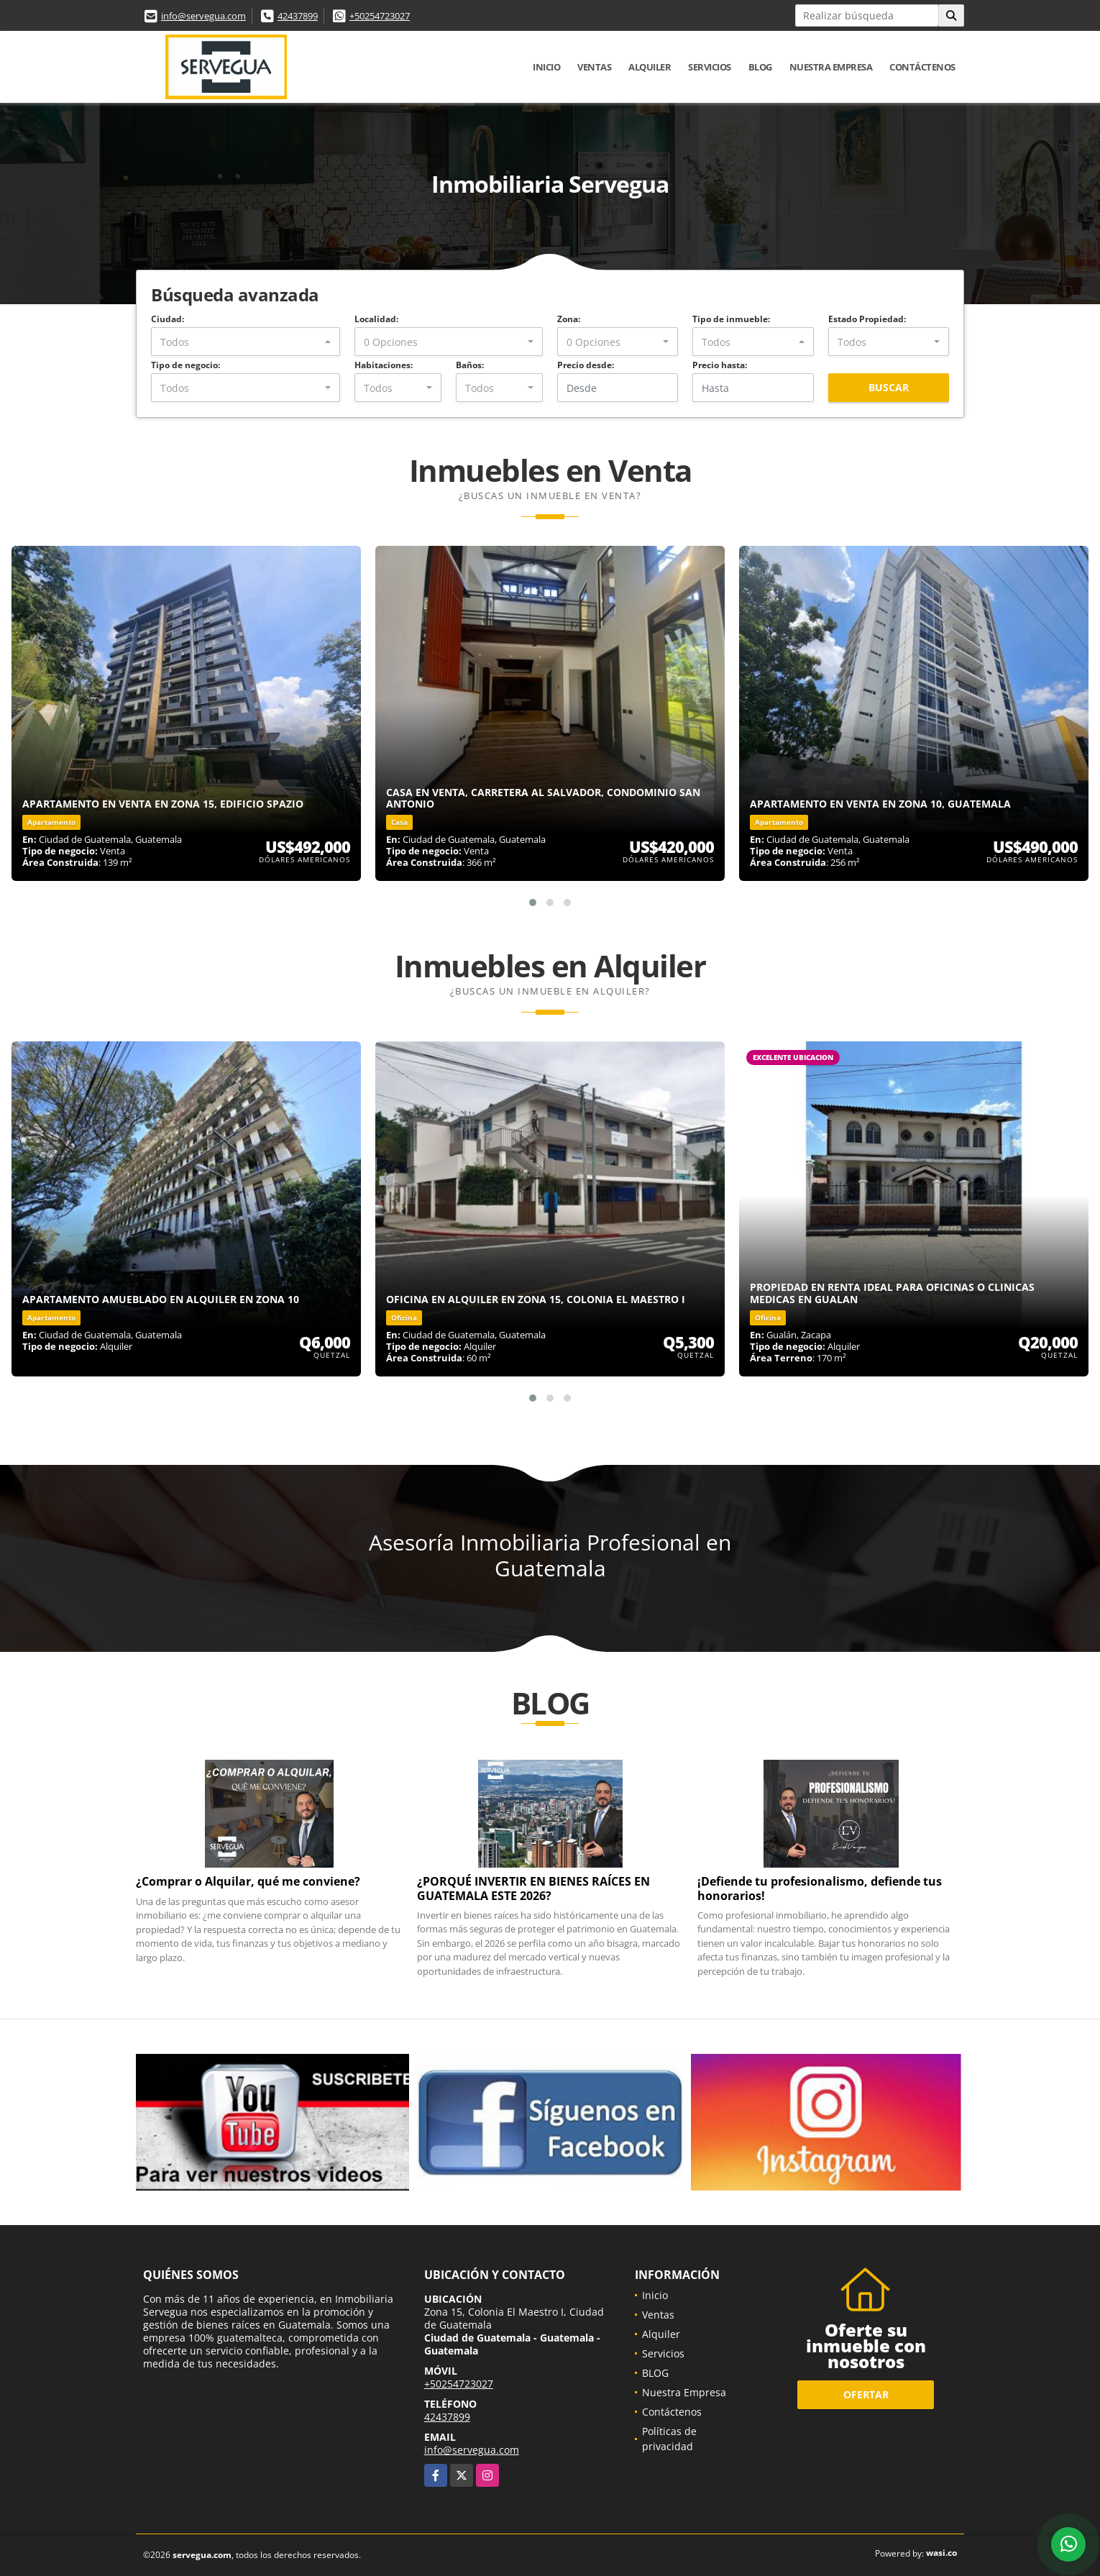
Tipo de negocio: (185, 365)
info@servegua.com (203, 15)
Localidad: (376, 319)
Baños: (470, 365)
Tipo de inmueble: (731, 319)
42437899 (298, 15)
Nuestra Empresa (831, 66)
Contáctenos (922, 66)
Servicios (709, 66)
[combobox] (245, 341)
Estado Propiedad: (867, 319)
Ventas (594, 66)
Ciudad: (167, 319)
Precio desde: (585, 365)
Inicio (546, 66)
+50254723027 (379, 15)
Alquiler (649, 66)
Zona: (568, 319)
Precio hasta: (719, 365)
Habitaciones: (383, 365)
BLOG (760, 66)
